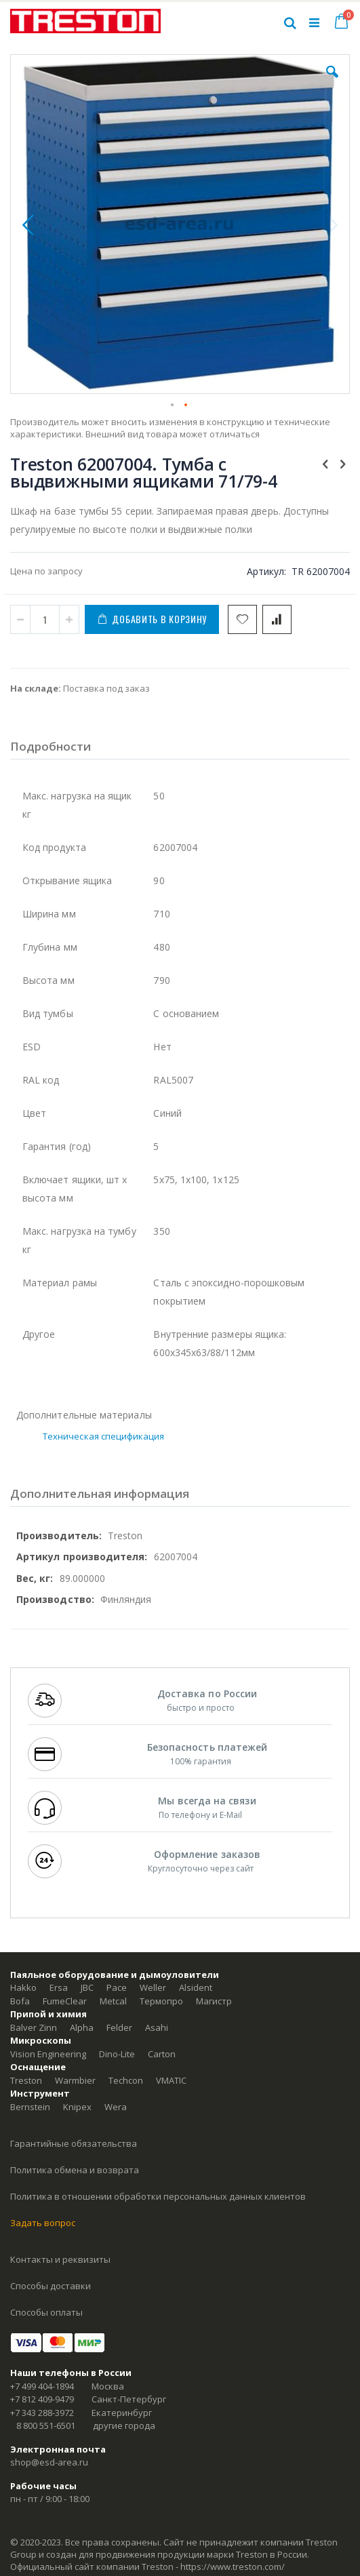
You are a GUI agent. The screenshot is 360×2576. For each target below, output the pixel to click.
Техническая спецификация (104, 1436)
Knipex (77, 2107)
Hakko (23, 1987)
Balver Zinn (33, 2027)
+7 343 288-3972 (42, 2412)
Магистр (214, 2001)
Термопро (161, 2001)
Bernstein (30, 2107)
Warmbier (75, 2080)
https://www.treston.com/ (232, 2566)
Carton (162, 2054)
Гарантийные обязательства (73, 2143)
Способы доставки (50, 2286)
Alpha (82, 2027)
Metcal (113, 2001)
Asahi (156, 2027)
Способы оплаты (46, 2312)
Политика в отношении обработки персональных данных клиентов (158, 2196)
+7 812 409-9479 (42, 2399)
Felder (119, 2027)
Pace (116, 1987)
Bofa (20, 2001)
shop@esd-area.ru (49, 2462)
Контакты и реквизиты (60, 2259)
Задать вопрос (42, 2223)
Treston (26, 2080)
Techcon (125, 2080)
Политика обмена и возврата (74, 2170)
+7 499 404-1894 (42, 2386)
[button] (332, 82)
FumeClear (65, 2001)
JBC (87, 1987)
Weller (153, 1987)
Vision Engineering (48, 2054)
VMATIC (171, 2080)
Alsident (195, 1987)
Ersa (58, 1987)
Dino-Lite (117, 2054)
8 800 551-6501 (45, 2425)
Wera (115, 2107)
